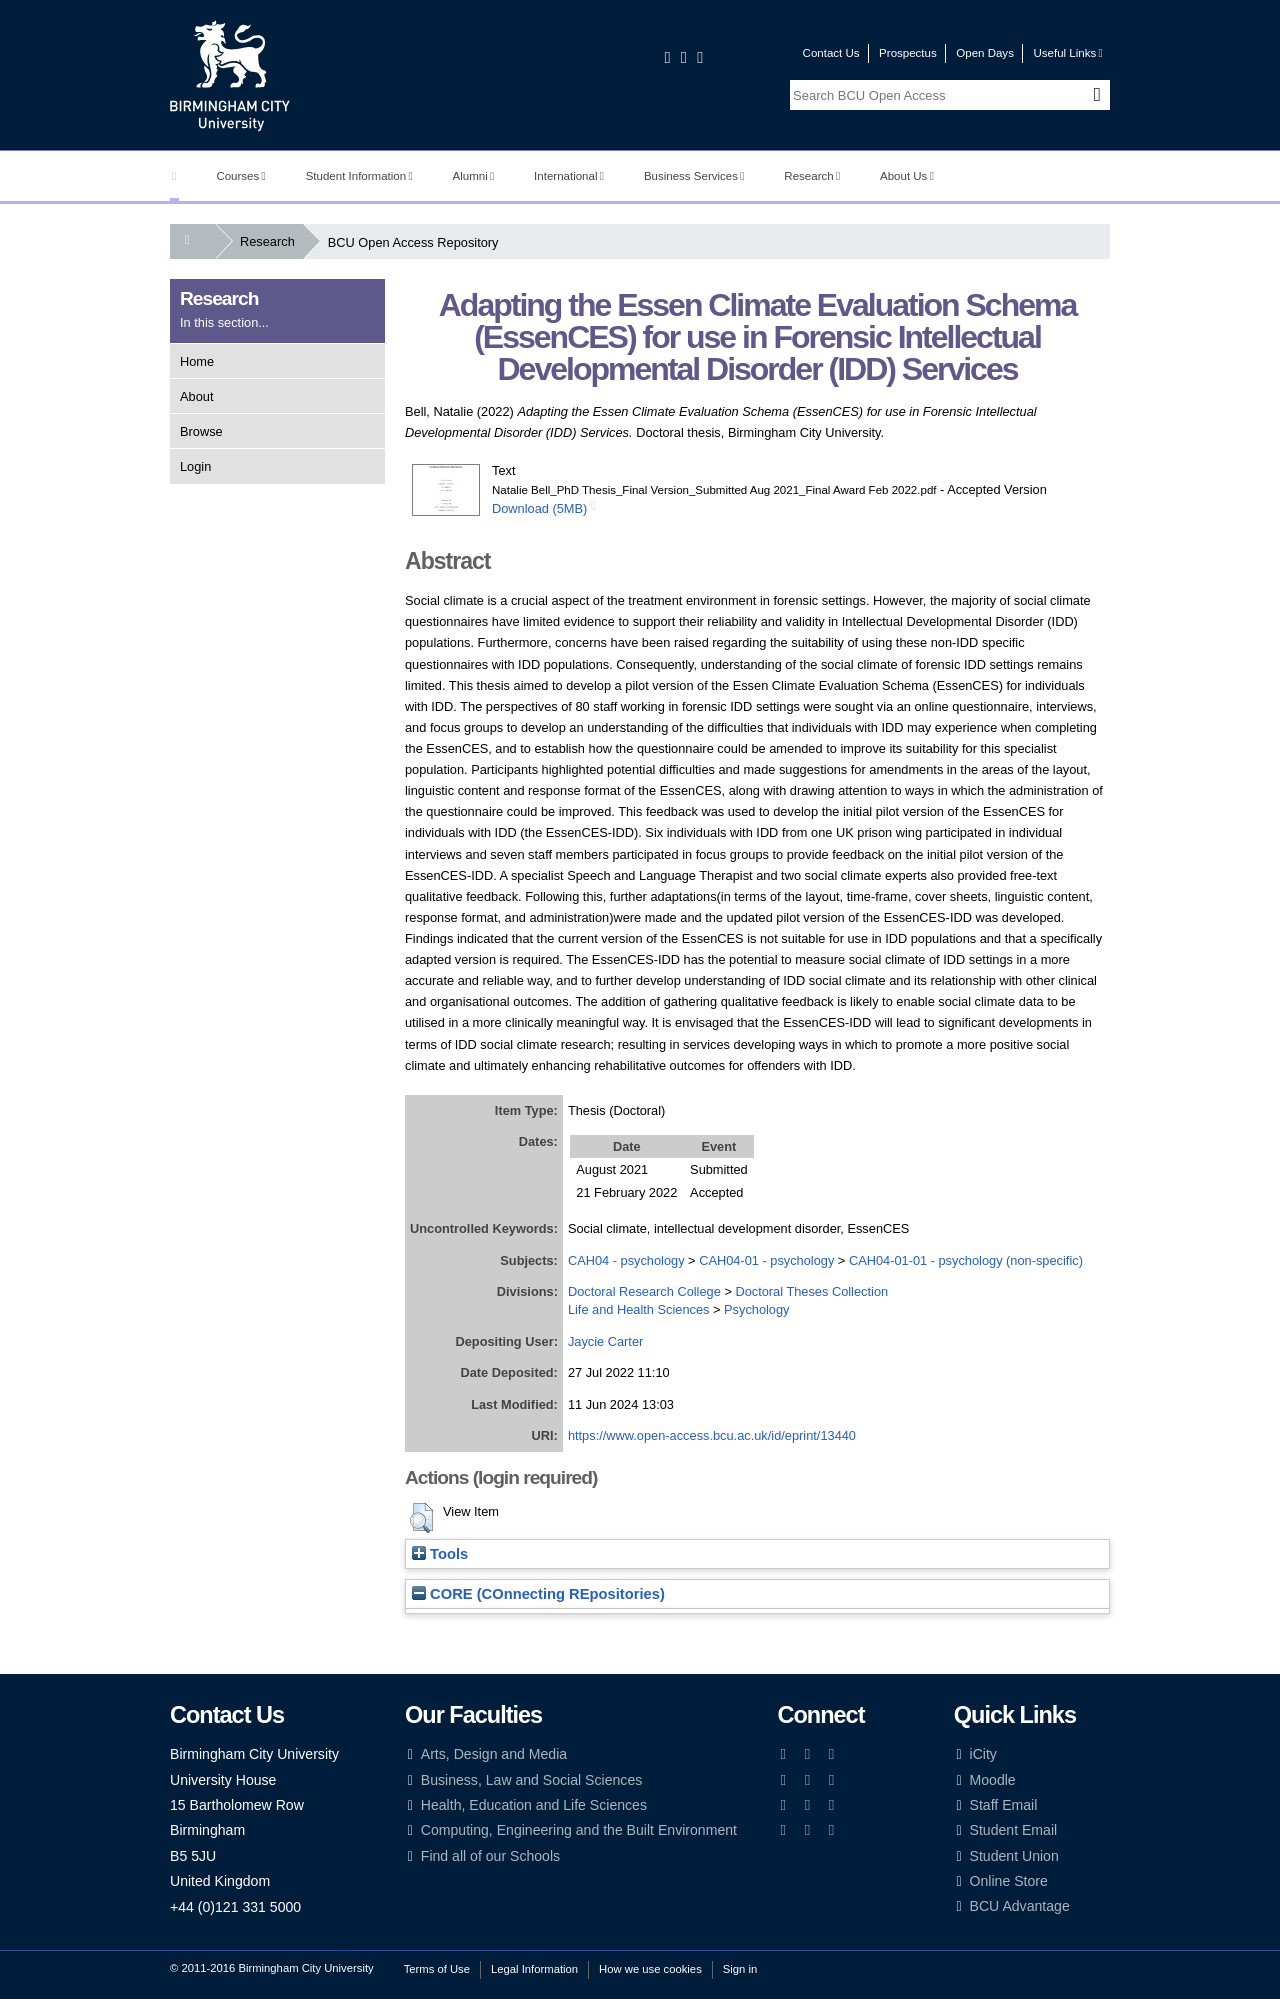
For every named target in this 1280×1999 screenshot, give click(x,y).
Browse (201, 431)
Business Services (694, 176)
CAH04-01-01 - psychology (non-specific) (966, 1260)
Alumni (474, 176)
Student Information (359, 176)
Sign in (740, 1969)
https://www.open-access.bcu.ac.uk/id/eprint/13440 (712, 1435)
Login (195, 466)
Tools (440, 1554)
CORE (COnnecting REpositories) (538, 1594)
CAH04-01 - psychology (766, 1260)
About (196, 396)
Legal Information (534, 1969)
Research (812, 176)
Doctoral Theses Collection (811, 1291)
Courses (240, 176)
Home (197, 361)
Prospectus (908, 53)
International (569, 176)
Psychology (756, 1309)
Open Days (985, 53)
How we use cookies (650, 1969)
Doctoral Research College (644, 1291)
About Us (907, 176)
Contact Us (831, 53)
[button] (421, 1518)
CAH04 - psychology (626, 1260)
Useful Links (1067, 53)
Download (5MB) (539, 508)
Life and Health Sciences (639, 1309)
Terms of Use (437, 1969)
